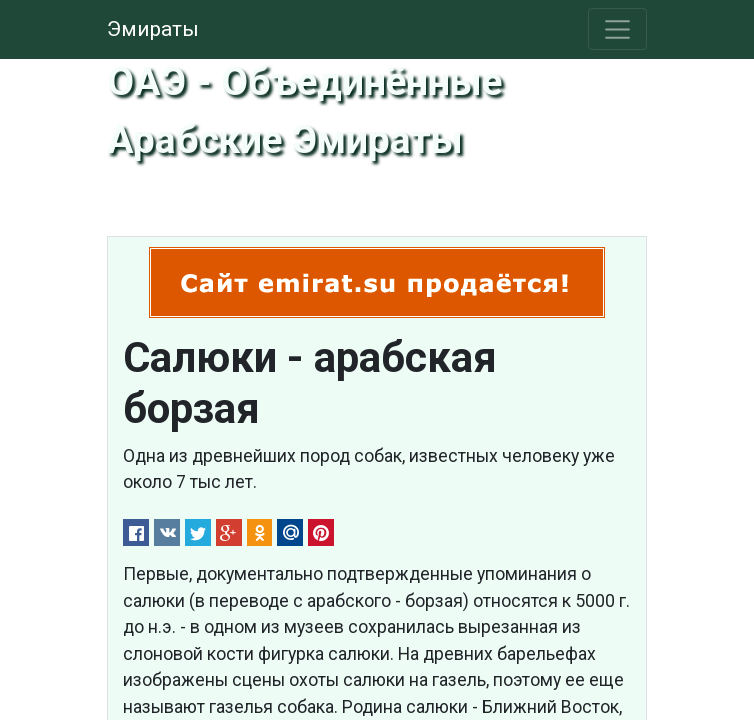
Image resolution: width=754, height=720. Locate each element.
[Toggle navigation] (617, 29)
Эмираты (153, 29)
